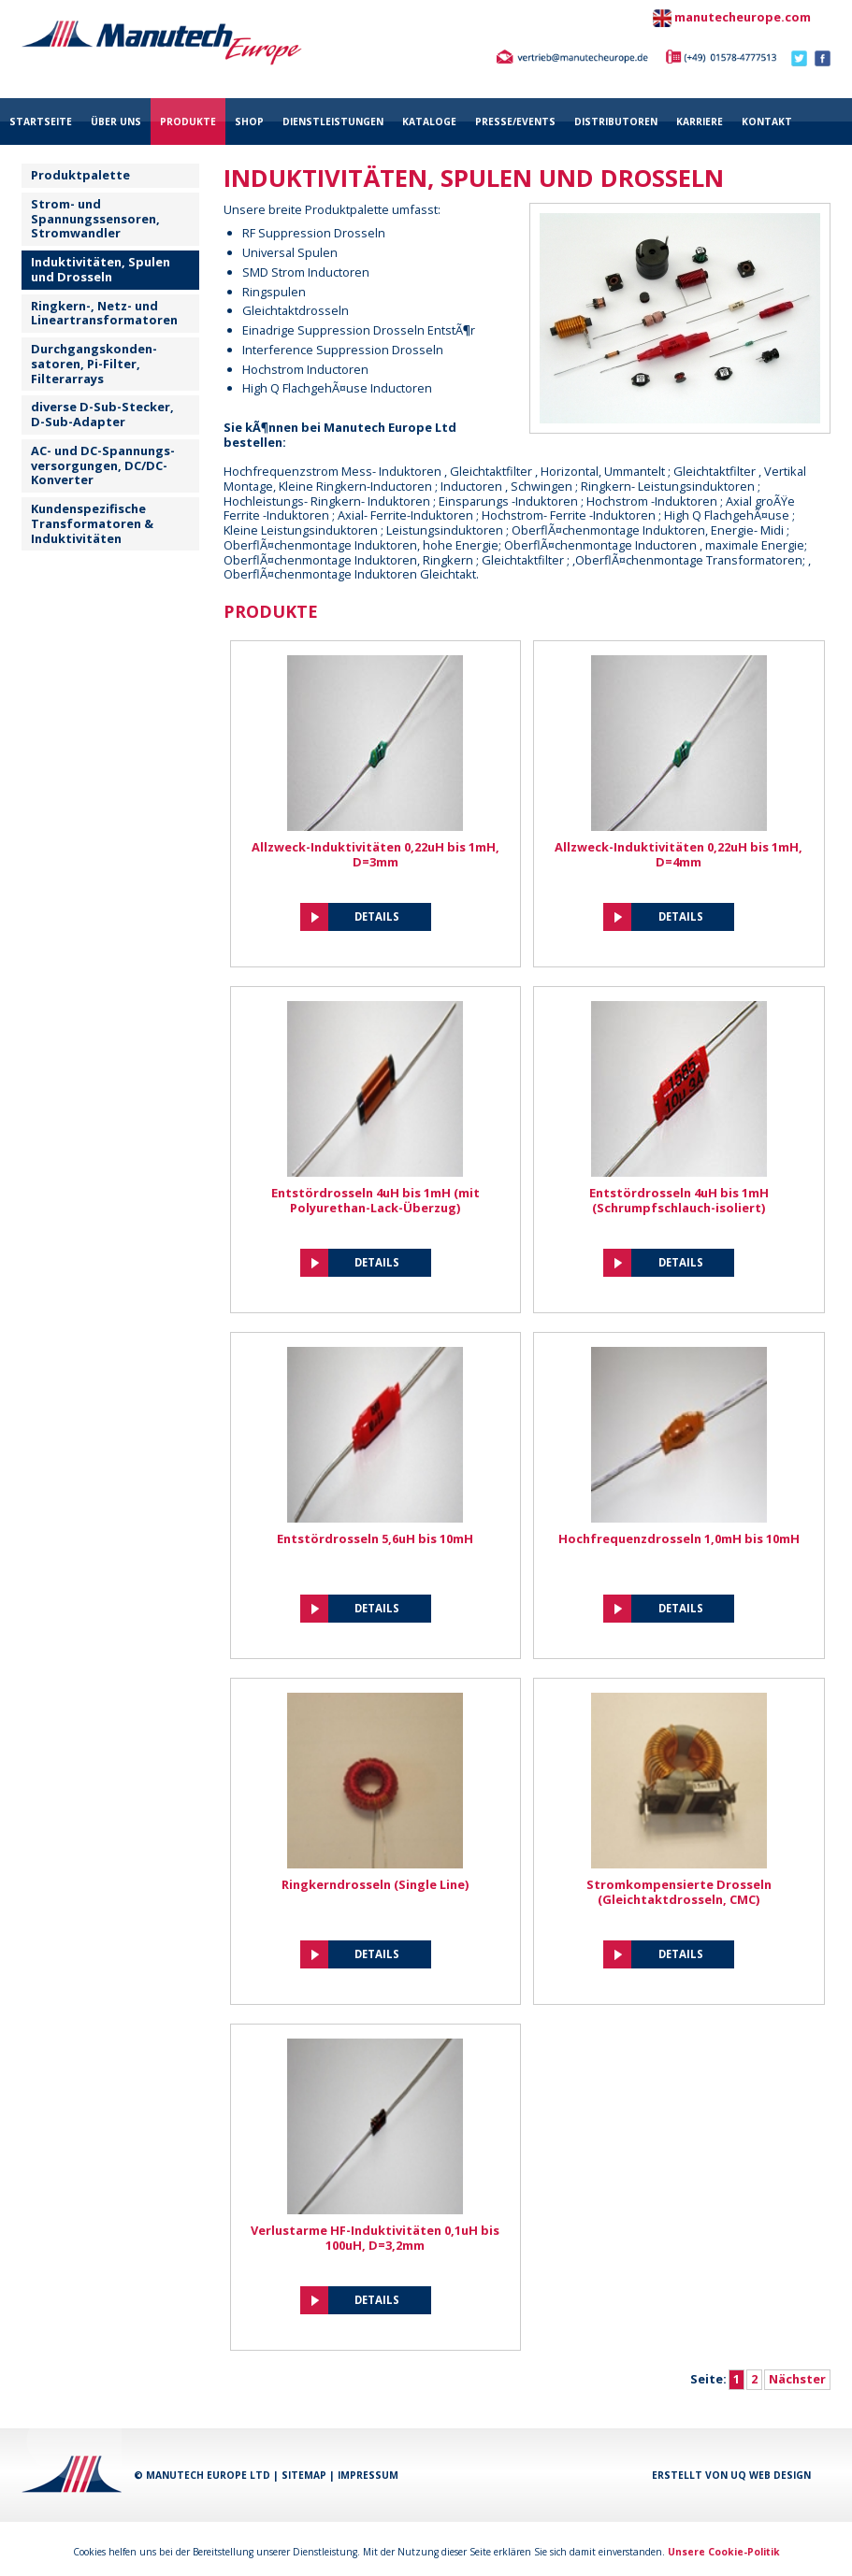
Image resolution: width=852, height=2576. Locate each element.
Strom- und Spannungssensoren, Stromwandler (95, 218)
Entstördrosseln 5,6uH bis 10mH (375, 1538)
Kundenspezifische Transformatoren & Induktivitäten (92, 523)
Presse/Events (515, 121)
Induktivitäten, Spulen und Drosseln (100, 269)
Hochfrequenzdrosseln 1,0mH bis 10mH (679, 1538)
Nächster (797, 2378)
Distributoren (615, 121)
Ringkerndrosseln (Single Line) (375, 1884)
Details (376, 916)
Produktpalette (80, 174)
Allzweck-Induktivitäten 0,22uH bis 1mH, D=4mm (678, 854)
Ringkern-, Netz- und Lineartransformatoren (104, 313)
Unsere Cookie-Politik (724, 2551)
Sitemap (304, 2475)
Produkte (188, 121)
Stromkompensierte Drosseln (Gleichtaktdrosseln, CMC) (679, 1892)
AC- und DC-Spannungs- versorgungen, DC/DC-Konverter (103, 465)
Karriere (699, 121)
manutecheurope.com (742, 16)
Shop (249, 121)
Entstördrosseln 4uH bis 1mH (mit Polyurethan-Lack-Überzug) (375, 1200)
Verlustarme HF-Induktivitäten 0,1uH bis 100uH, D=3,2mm (375, 2238)
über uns (116, 121)
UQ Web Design (770, 2475)
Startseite (40, 121)
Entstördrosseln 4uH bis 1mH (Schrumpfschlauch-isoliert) (679, 1200)
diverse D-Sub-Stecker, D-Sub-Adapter (102, 414)
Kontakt (767, 121)
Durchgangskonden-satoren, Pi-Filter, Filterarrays (94, 363)
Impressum (368, 2475)
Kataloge (429, 121)
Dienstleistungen (332, 121)
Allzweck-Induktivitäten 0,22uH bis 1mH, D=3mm (375, 854)
